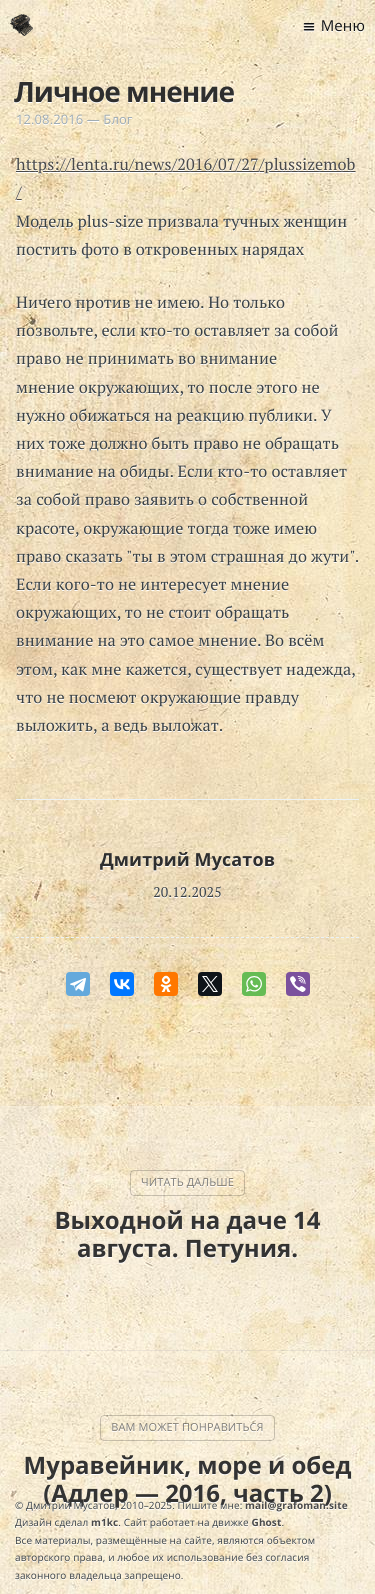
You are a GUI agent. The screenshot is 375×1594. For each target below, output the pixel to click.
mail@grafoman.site (296, 1505)
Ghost (267, 1522)
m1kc (104, 1522)
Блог (117, 119)
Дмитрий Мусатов (187, 860)
